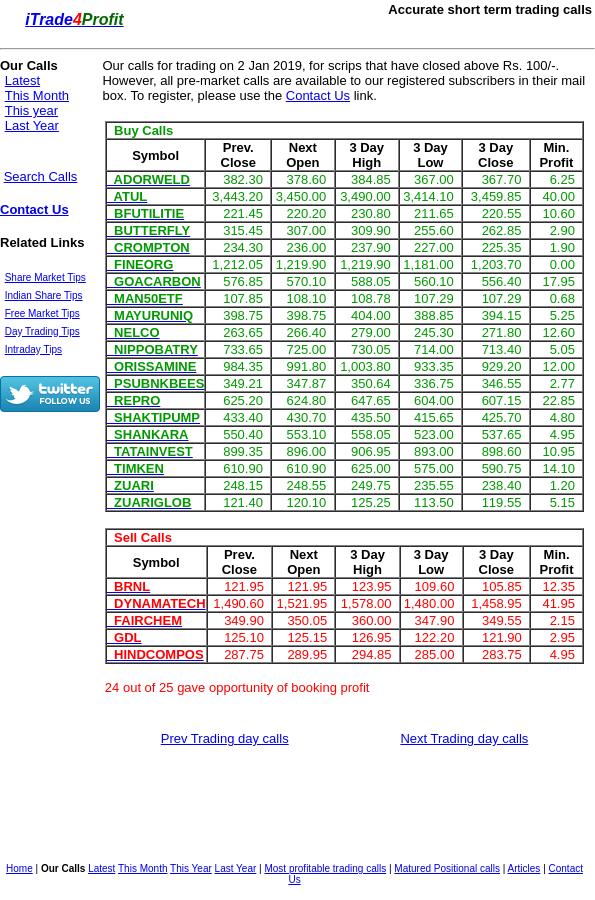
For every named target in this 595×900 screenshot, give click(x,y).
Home (19, 868)
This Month (37, 95)
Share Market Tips (45, 277)
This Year (191, 868)
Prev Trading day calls (225, 738)
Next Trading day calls (464, 738)
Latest (22, 80)
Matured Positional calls (447, 868)
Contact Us (34, 209)
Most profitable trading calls (325, 868)
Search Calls (41, 176)
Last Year (32, 125)
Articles (524, 868)
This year (31, 110)
